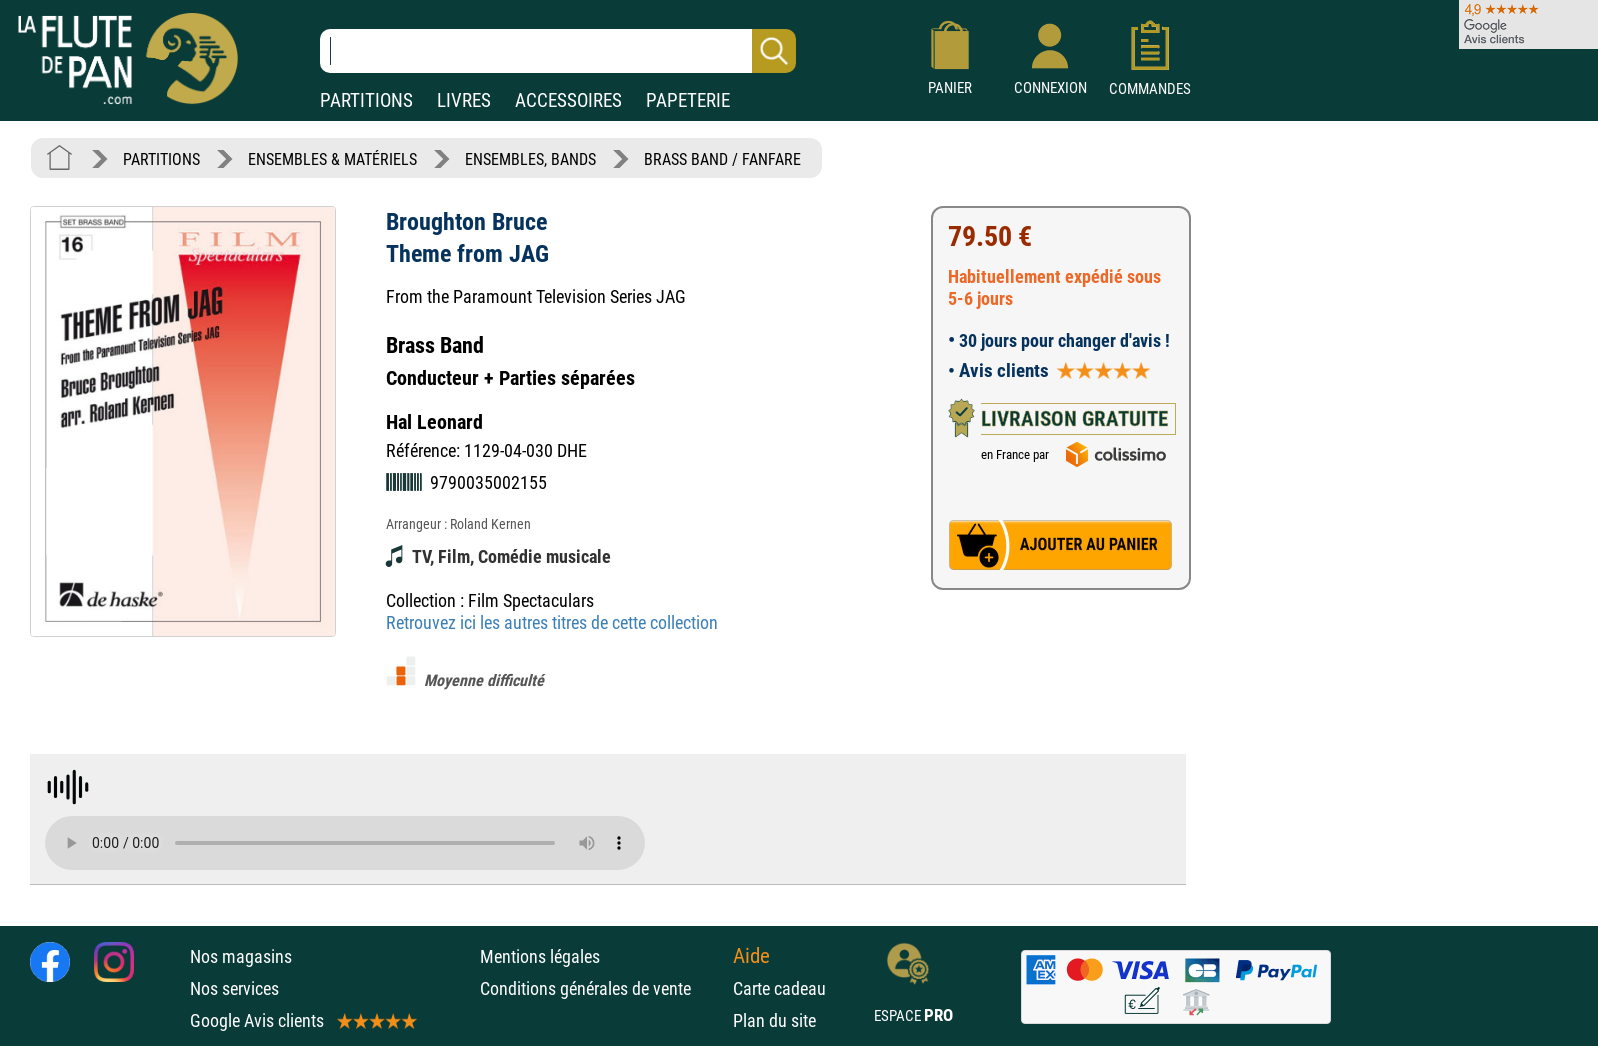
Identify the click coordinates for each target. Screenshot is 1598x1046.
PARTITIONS (366, 100)
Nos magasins (241, 956)
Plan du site (774, 1020)
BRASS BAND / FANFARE (722, 159)
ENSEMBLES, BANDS (530, 159)
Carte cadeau (779, 988)
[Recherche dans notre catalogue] (558, 51)
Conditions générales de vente (601, 988)
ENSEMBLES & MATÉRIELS (332, 159)
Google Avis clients (302, 1020)
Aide (751, 956)
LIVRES (464, 100)
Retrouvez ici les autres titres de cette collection (552, 622)
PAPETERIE (688, 100)
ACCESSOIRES (568, 100)
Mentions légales (540, 956)
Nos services (234, 988)
